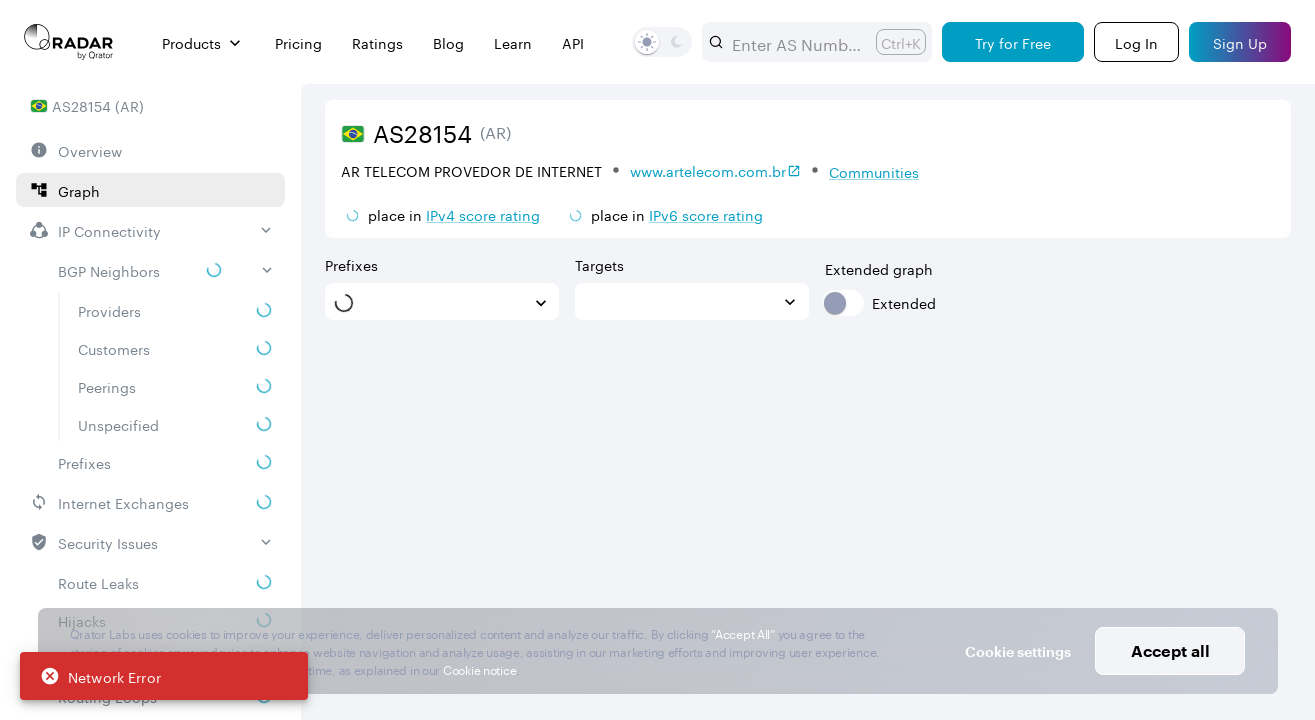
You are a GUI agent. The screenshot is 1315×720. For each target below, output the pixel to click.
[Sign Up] (1240, 42)
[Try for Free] (1013, 42)
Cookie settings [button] (1018, 651)
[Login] (1136, 42)
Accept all (1170, 650)
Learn (513, 42)
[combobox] (796, 42)
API (573, 42)
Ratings (377, 42)
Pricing (298, 42)
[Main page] (69, 42)
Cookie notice (479, 668)
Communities (874, 171)
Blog (448, 42)
